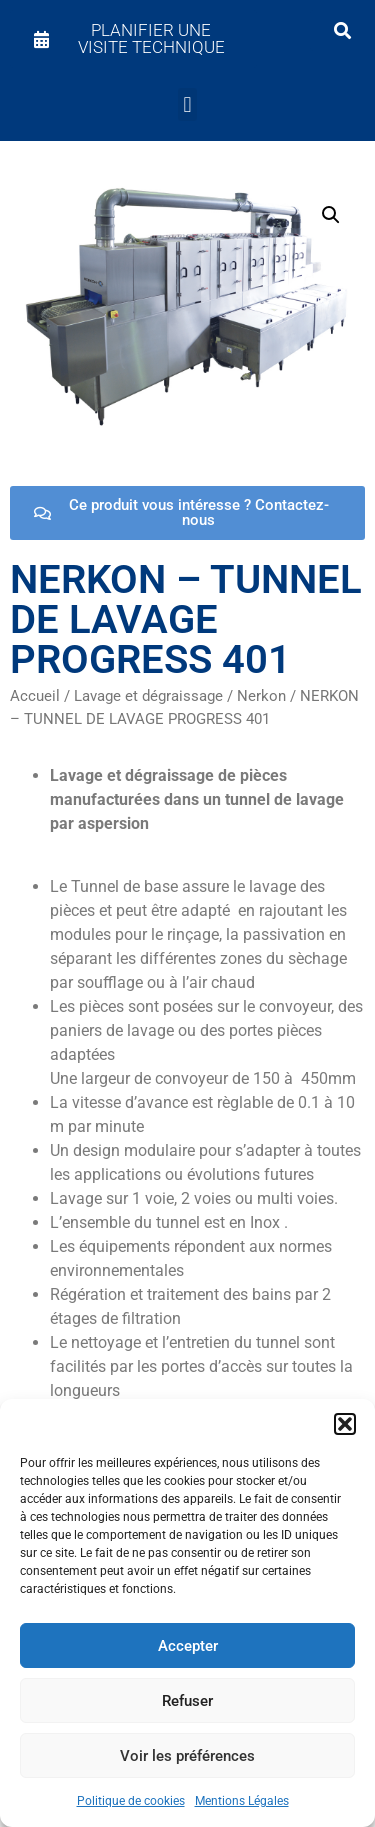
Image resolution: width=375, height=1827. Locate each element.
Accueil (35, 696)
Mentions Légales (242, 1801)
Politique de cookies (131, 1801)
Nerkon (261, 696)
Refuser (187, 1701)
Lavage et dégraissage (148, 696)
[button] (345, 1424)
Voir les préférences (187, 1756)
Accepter (188, 1646)
